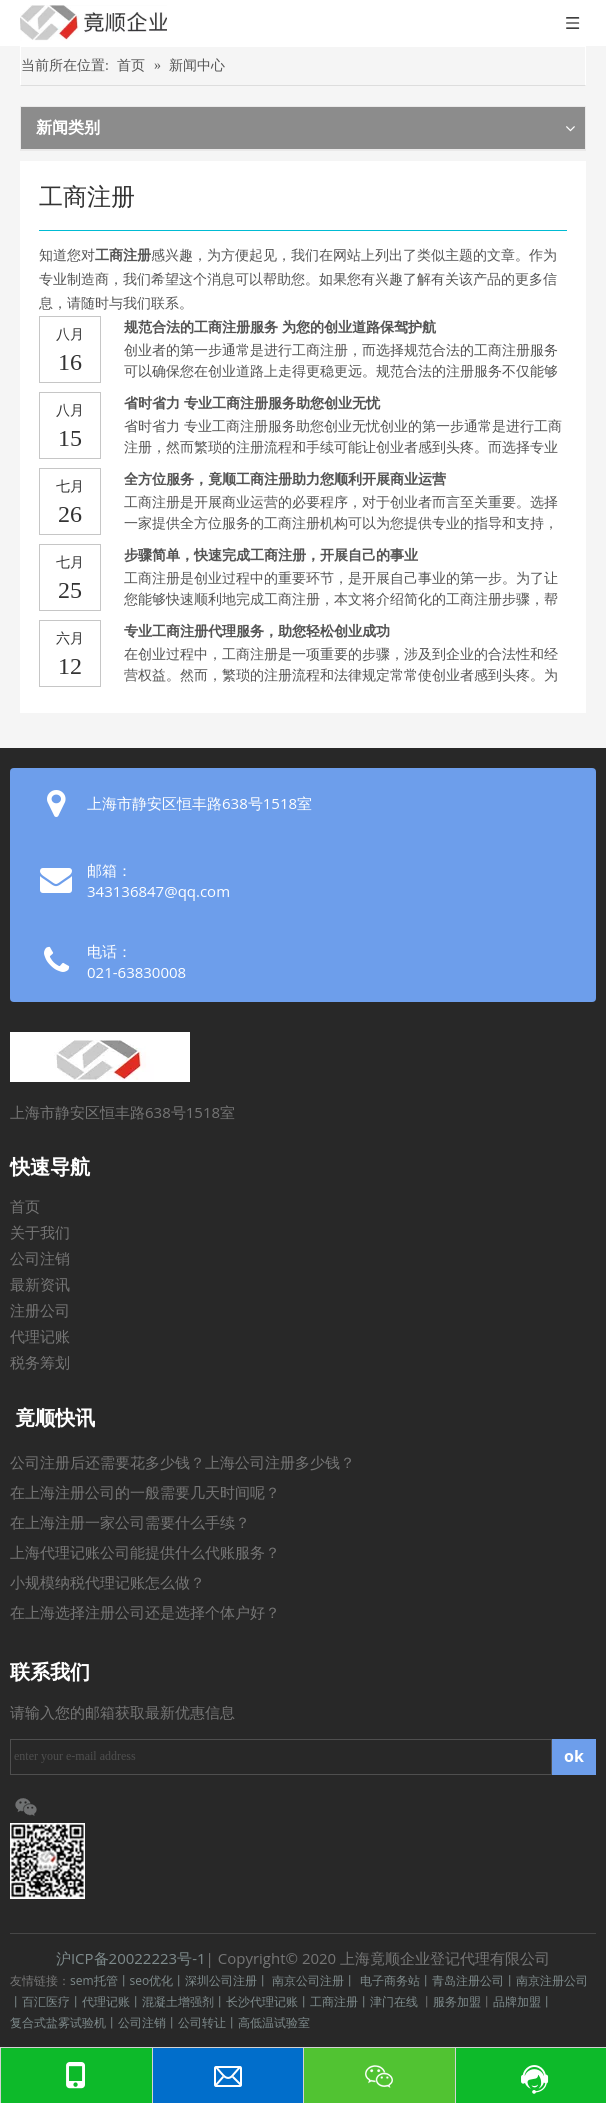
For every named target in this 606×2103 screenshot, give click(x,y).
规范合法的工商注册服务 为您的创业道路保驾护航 (280, 327)
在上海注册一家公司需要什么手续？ (130, 1523)
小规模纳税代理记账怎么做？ (107, 1583)
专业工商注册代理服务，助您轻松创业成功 (257, 631)
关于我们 (40, 1233)
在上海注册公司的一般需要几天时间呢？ (145, 1493)
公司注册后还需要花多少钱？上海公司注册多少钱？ (182, 1463)
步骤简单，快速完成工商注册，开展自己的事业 (271, 555)
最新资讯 (40, 1285)
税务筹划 (40, 1363)
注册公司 (40, 1311)
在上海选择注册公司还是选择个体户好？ (145, 1613)
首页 (25, 1207)
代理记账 (40, 1337)
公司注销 (40, 1259)
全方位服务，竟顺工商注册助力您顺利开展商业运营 (285, 479)
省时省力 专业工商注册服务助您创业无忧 (252, 403)
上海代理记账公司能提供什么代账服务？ (145, 1553)
